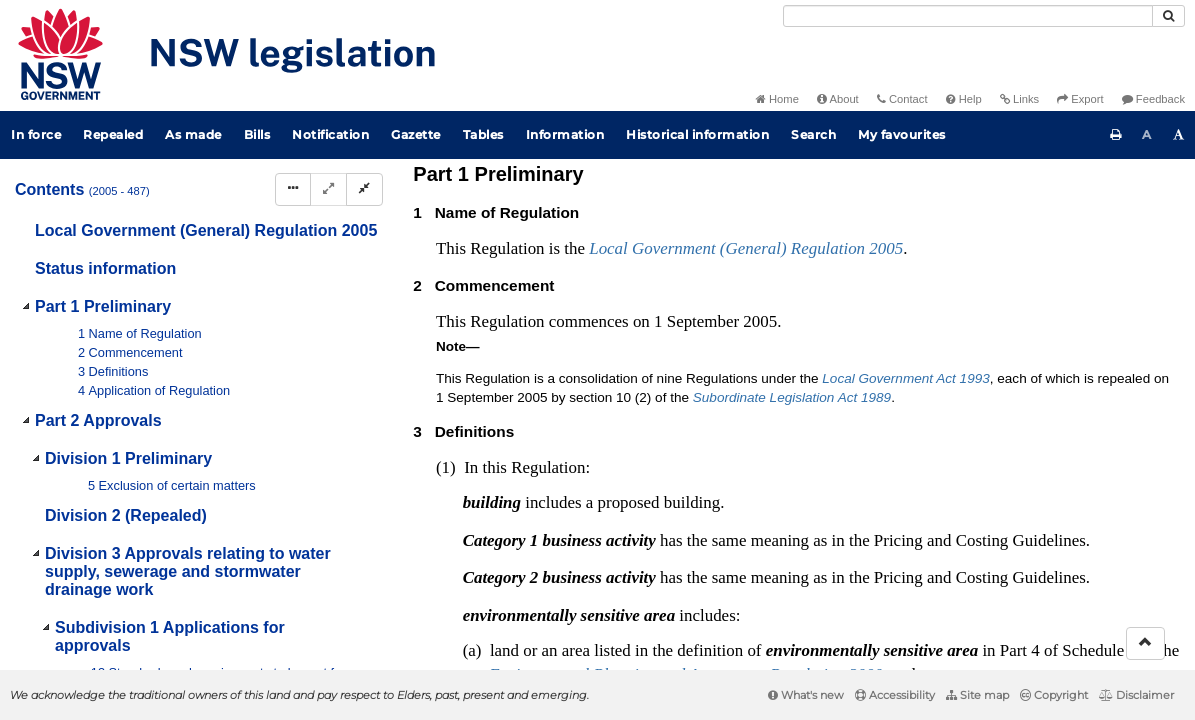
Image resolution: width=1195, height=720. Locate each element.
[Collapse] (364, 189)
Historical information (697, 134)
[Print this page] (1116, 135)
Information (565, 134)
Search (813, 134)
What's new (806, 695)
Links (1019, 99)
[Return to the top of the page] (1145, 643)
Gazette (416, 134)
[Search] (968, 16)
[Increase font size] (1179, 135)
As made (193, 134)
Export (1080, 99)
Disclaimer (1136, 695)
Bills (257, 134)
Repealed (113, 134)
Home (777, 99)
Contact (902, 99)
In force (36, 134)
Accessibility (895, 695)
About (838, 99)
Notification (330, 134)
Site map (977, 695)
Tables (483, 134)
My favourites (902, 134)
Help (964, 99)
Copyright (1054, 695)
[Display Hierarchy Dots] (293, 189)
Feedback (1153, 99)
